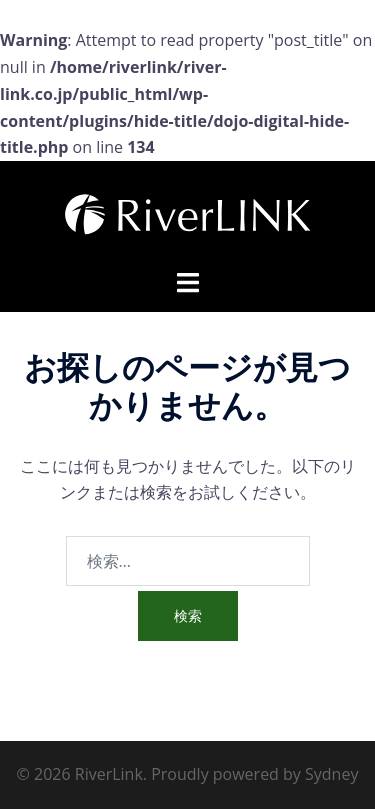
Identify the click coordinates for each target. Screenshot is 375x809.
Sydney (331, 774)
